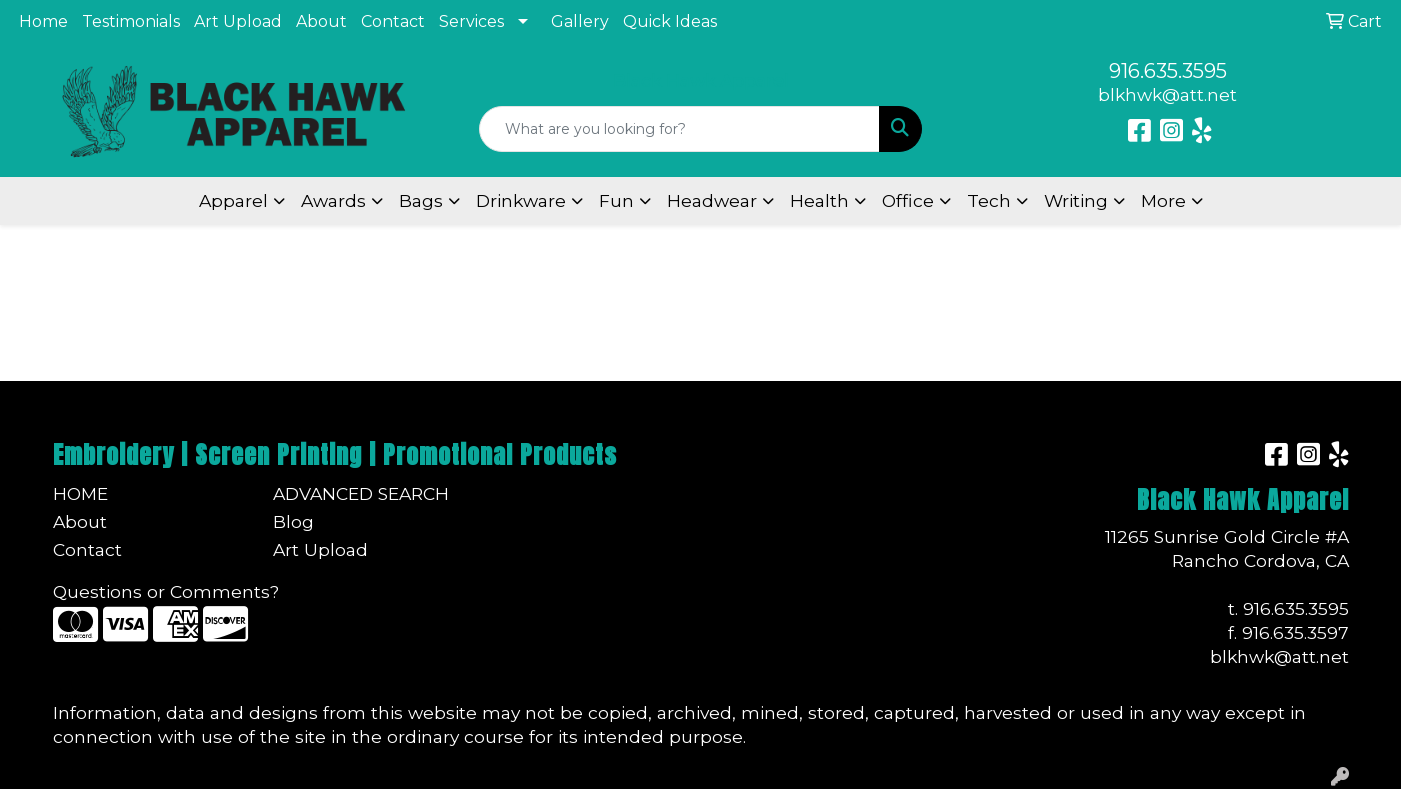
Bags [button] (421, 200)
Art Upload (238, 21)
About (321, 21)
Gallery (580, 21)
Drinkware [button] (521, 200)
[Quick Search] (679, 129)
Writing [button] (1076, 200)
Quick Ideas (670, 21)
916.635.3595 (1168, 71)
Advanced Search (361, 493)
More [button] (1163, 200)
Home (43, 21)
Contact (393, 21)
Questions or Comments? (166, 591)
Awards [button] (333, 200)
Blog (293, 521)
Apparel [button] (233, 200)
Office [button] (908, 200)
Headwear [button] (712, 200)
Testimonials (131, 21)
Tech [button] (989, 200)
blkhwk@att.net (1167, 94)
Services (471, 21)
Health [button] (819, 200)
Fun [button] (616, 200)
